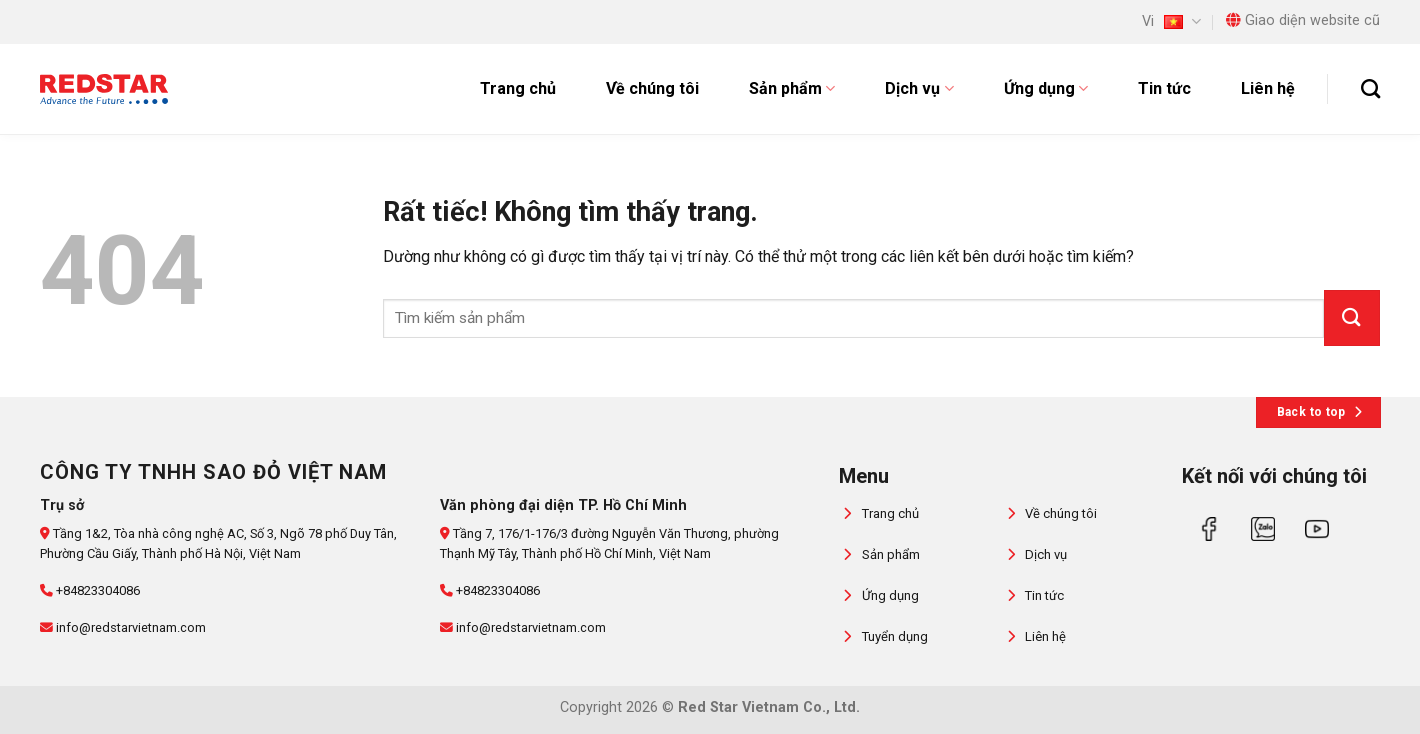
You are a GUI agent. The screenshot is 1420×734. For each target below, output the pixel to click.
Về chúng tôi (652, 88)
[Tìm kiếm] (1370, 88)
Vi (1171, 21)
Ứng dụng (1046, 89)
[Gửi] (1352, 318)
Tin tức (1164, 88)
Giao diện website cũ (1303, 20)
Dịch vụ (919, 89)
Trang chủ (518, 88)
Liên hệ (1268, 88)
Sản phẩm (792, 89)
